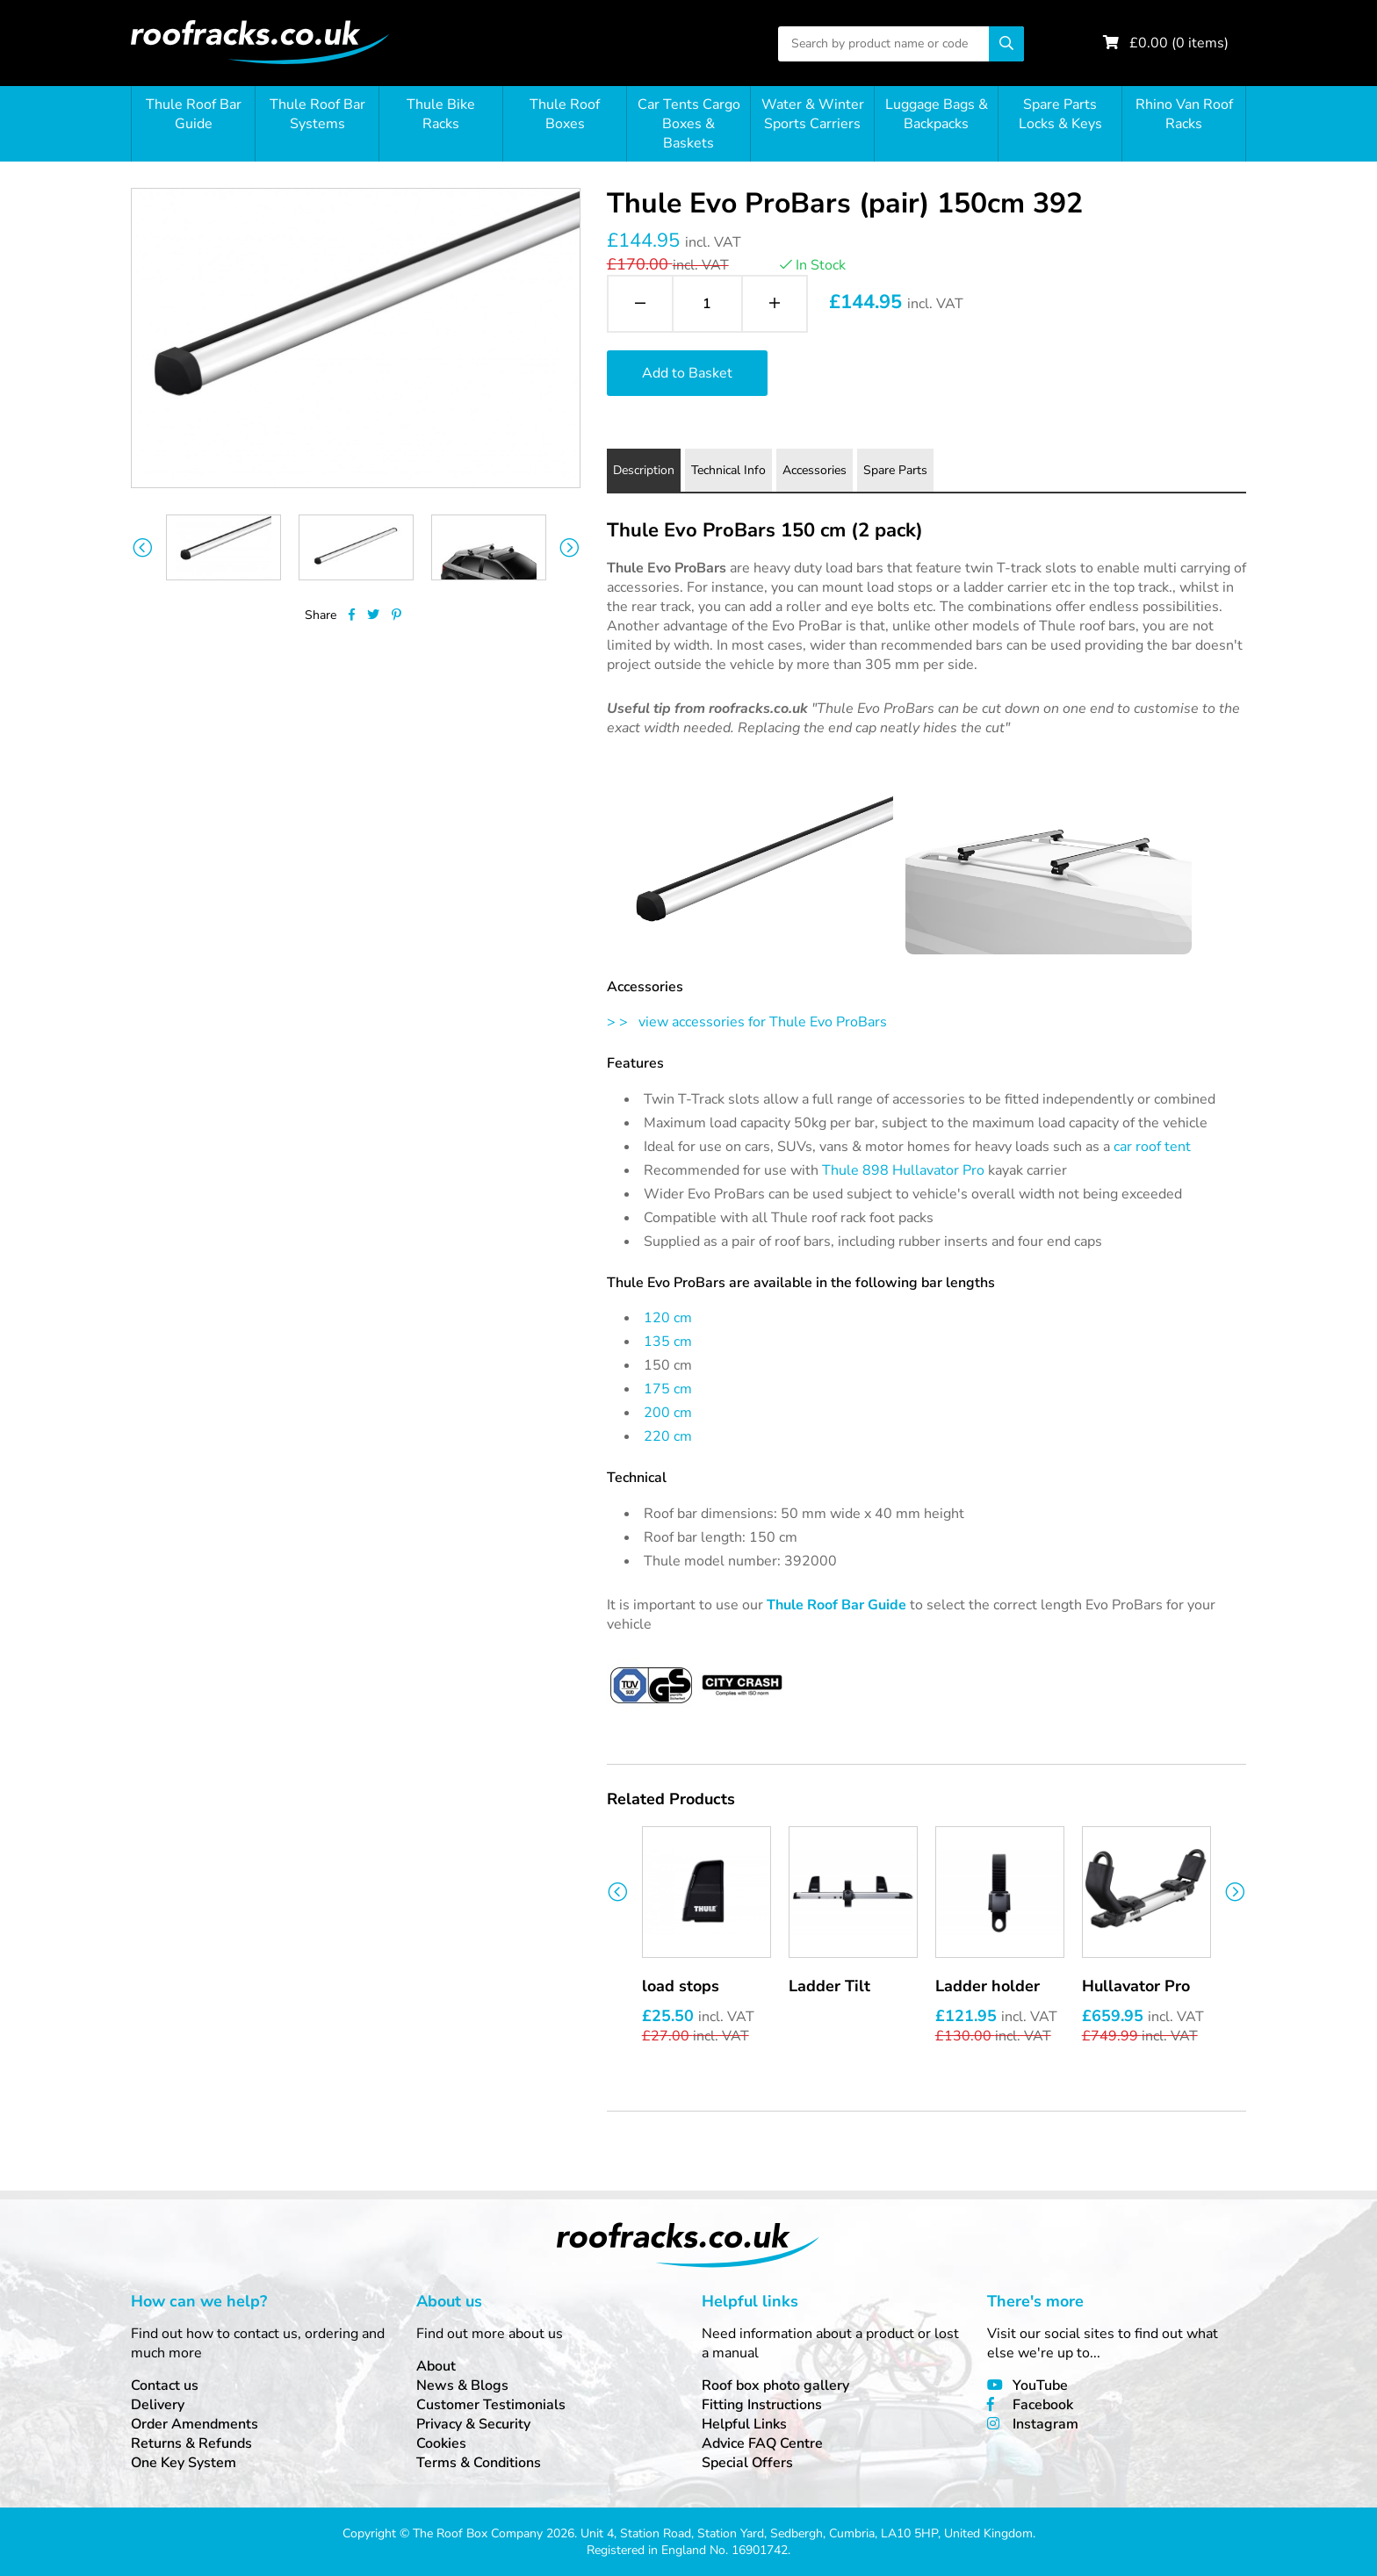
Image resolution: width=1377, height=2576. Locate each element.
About (436, 2366)
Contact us (164, 2385)
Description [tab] (643, 470)
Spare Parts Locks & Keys (1060, 114)
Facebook (1043, 2404)
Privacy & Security (473, 2424)
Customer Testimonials (491, 2404)
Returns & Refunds (191, 2443)
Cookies (441, 2443)
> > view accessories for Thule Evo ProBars (747, 1022)
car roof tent (1152, 1146)
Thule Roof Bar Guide (194, 114)
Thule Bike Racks (441, 114)
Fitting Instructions (762, 2404)
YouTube (1040, 2385)
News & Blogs (462, 2385)
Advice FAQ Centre (762, 2443)
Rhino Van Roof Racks (1184, 114)
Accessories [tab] (814, 470)
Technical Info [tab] (728, 470)
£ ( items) (1179, 43)
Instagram (1045, 2424)
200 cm (668, 1412)
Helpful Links (744, 2424)
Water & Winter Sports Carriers (812, 114)
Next (569, 547)
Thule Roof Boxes (565, 114)
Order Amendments (194, 2424)
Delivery (157, 2404)
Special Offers (747, 2462)
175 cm (668, 1389)
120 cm (668, 1318)
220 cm (668, 1436)
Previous (142, 547)
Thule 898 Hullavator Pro (903, 1170)
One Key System (183, 2462)
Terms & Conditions (478, 2462)
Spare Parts (895, 470)
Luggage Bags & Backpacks (936, 114)
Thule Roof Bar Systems (317, 114)
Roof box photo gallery (775, 2385)
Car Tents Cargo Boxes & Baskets (689, 124)
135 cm (668, 1341)
